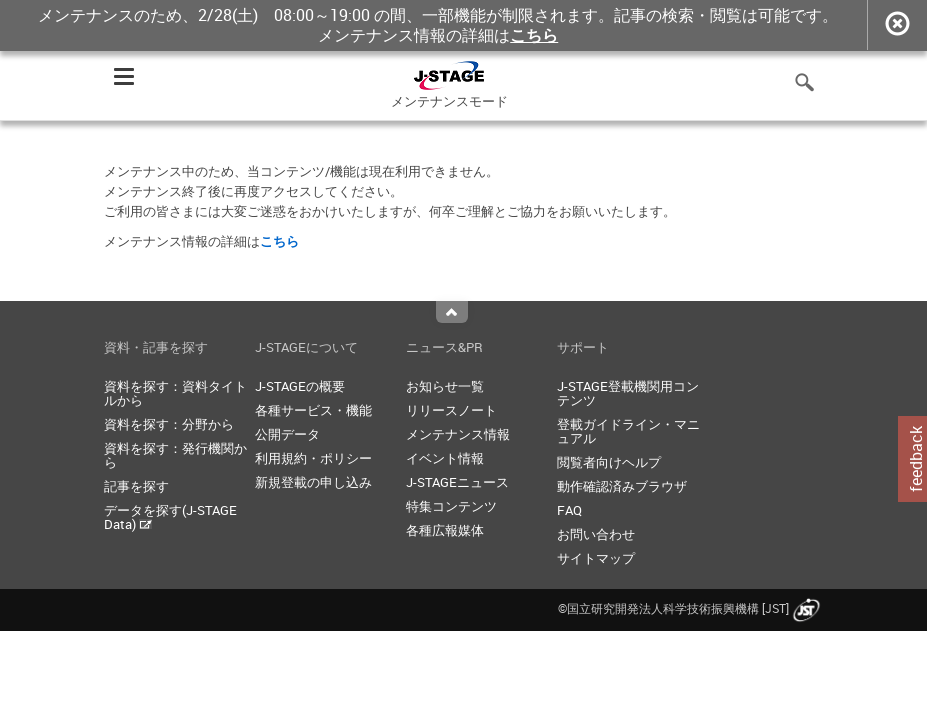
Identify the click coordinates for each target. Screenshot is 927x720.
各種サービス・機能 (313, 410)
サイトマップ (596, 558)
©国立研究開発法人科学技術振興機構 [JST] (691, 608)
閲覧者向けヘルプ (609, 462)
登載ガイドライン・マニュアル (628, 431)
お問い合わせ (596, 534)
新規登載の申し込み (313, 482)
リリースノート (451, 410)
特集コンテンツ (451, 506)
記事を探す (136, 486)
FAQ (569, 510)
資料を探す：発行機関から (175, 455)
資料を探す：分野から (169, 424)
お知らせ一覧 (445, 386)
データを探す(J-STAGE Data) (170, 517)
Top (452, 312)
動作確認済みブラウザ (622, 486)
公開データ (287, 434)
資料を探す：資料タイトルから (175, 393)
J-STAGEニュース (457, 482)
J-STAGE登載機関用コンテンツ (628, 393)
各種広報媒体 (445, 530)
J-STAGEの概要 (300, 386)
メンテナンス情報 (458, 434)
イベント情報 (445, 458)
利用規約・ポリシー (313, 458)
